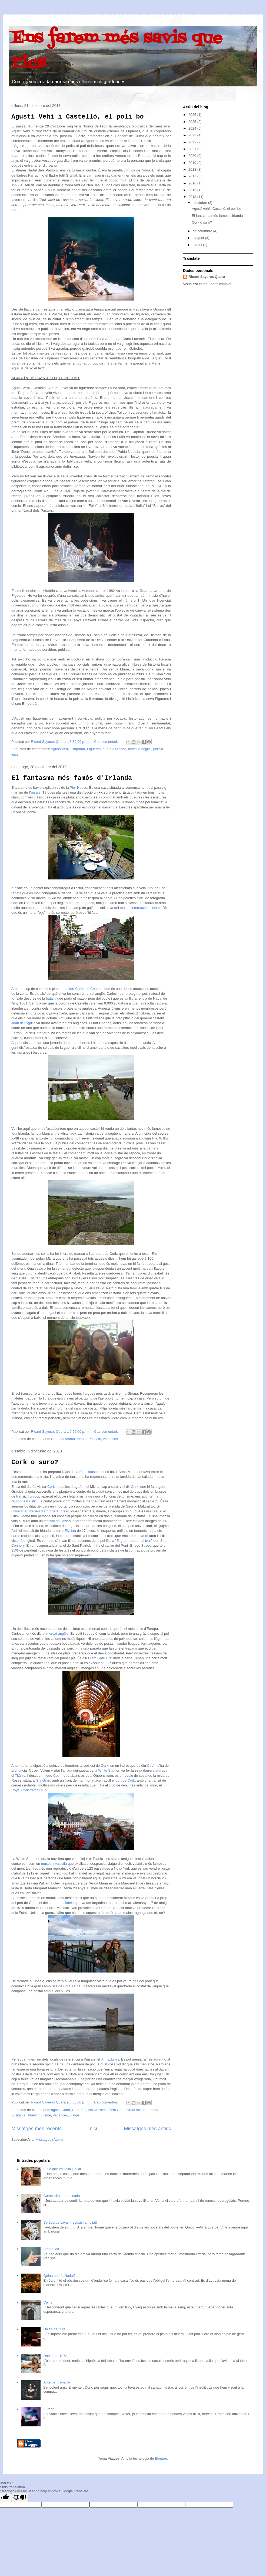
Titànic (20, 1775)
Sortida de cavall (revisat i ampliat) (70, 2222)
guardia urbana (114, 749)
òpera (53, 1511)
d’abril (198, 245)
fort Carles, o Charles (85, 989)
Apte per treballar (56, 2382)
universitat (19, 1511)
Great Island (136, 2110)
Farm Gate (116, 2110)
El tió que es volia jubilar (62, 2169)
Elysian (70, 1531)
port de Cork (125, 1780)
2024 (192, 128)
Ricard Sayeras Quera (206, 277)
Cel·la (47, 2302)
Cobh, (58, 1775)
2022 (192, 142)
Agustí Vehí (60, 749)
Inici (92, 2128)
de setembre (203, 231)
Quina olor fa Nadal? (59, 2276)
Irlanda (82, 1439)
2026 (192, 115)
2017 (192, 176)
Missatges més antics (147, 2128)
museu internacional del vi (140, 908)
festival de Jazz (56, 1521)
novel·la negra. (139, 749)
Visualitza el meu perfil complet (207, 284)
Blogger (161, 2458)
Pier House (78, 787)
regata (16, 893)
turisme (45, 2115)
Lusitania (67, 1903)
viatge (74, 2115)
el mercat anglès (55, 1633)
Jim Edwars (110, 2059)
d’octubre (200, 203)
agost (55, 2110)
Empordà (78, 749)
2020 (192, 156)
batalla (51, 998)
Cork (54, 1439)
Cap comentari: (106, 742)
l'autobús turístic (24, 1501)
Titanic (32, 2115)
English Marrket (93, 2110)
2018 (192, 169)
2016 (192, 183)
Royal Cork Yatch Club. (29, 1790)
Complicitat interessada (61, 2196)
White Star (106, 1770)
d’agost (199, 238)
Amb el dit (51, 2249)
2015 (192, 190)
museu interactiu (54, 1864)
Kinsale (35, 792)
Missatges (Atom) (49, 2139)
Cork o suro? (34, 1462)
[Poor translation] (19, 2497)
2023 (192, 135)
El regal (49, 2409)
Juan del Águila (23, 1023)
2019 (192, 163)
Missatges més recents (36, 2128)
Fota (66, 1986)
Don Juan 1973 (55, 2356)
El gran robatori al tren (134, 1541)
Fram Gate (96, 1658)
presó (65, 1511)
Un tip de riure (54, 2329)
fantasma (67, 1439)
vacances (110, 1439)
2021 (192, 149)
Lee (154, 1511)
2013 (192, 197)
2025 (192, 122)
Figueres (94, 749)
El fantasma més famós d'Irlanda (71, 778)
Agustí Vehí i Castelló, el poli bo (77, 116)
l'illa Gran (43, 1780)
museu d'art (38, 1511)
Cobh (151, 1766)
